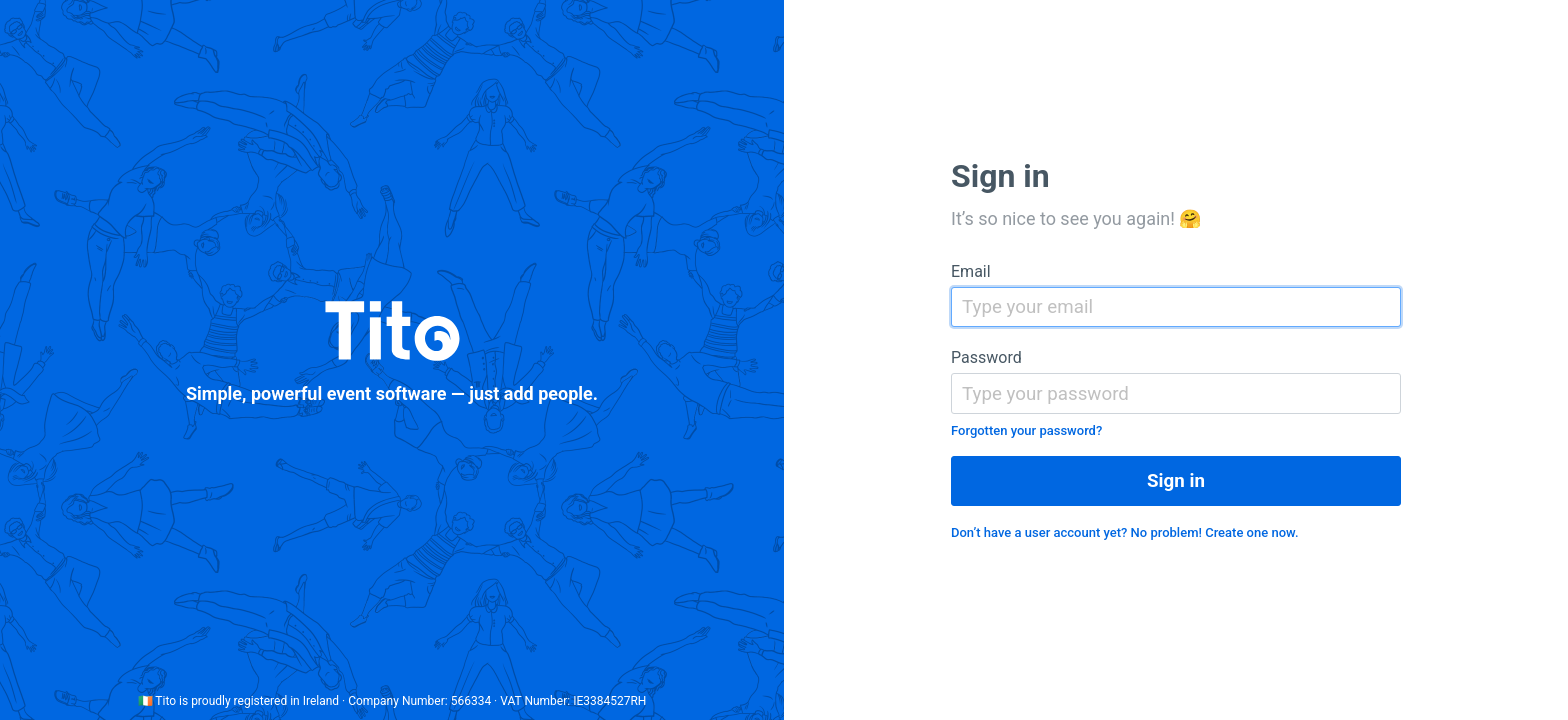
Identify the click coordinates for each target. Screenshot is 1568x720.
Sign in (1176, 481)
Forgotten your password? (1026, 430)
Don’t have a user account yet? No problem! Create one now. (1125, 532)
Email (971, 271)
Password (986, 357)
